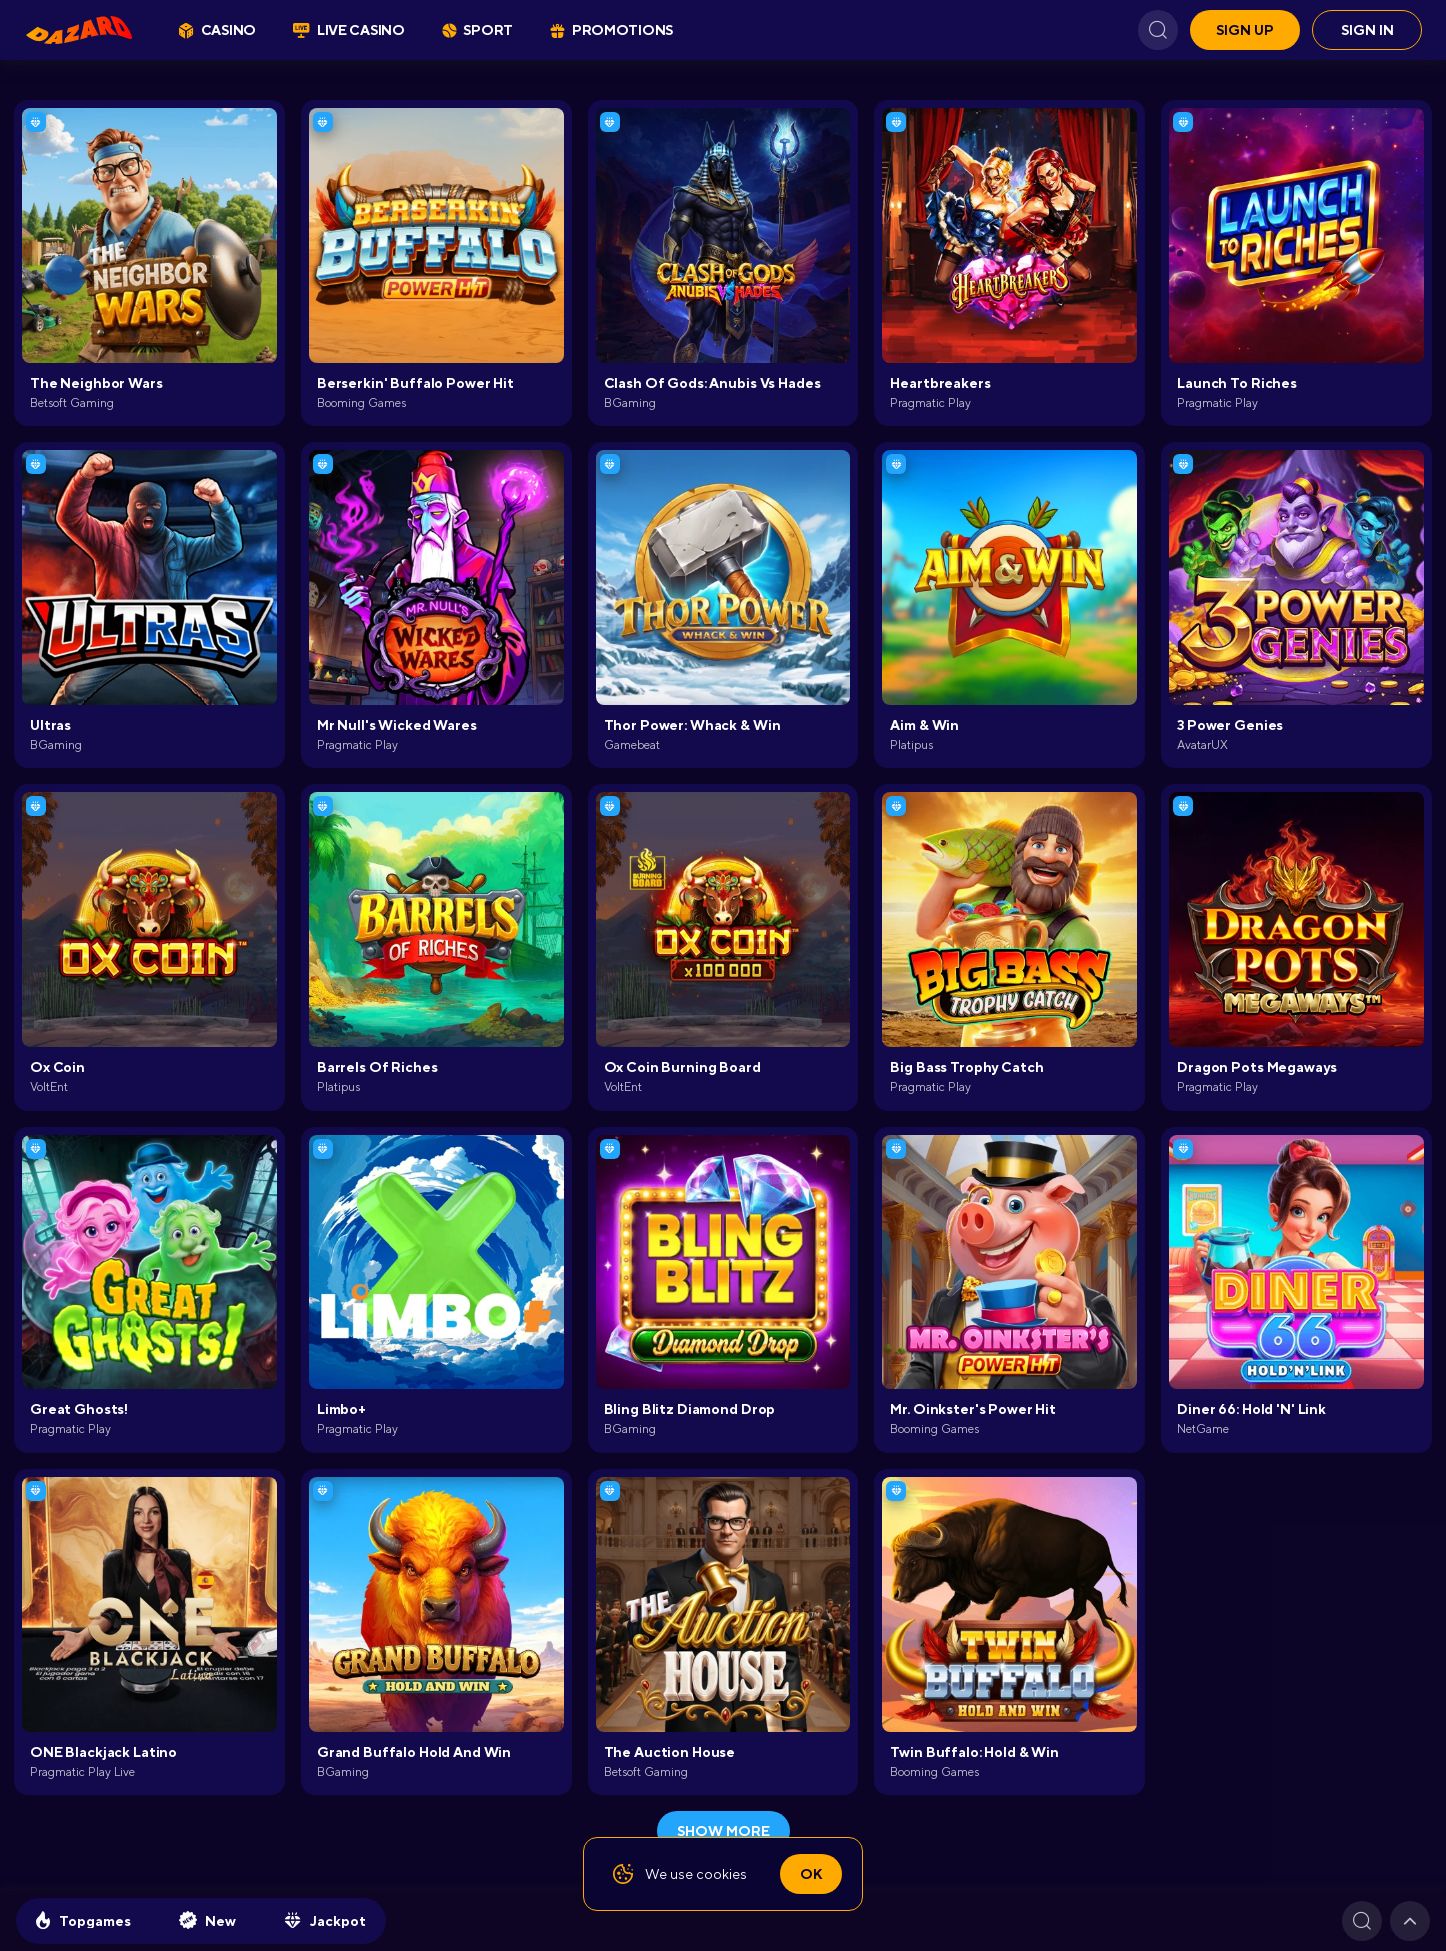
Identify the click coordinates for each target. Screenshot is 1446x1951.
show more (723, 1831)
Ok (811, 1874)
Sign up (1245, 30)
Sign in (1367, 30)
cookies (721, 1874)
